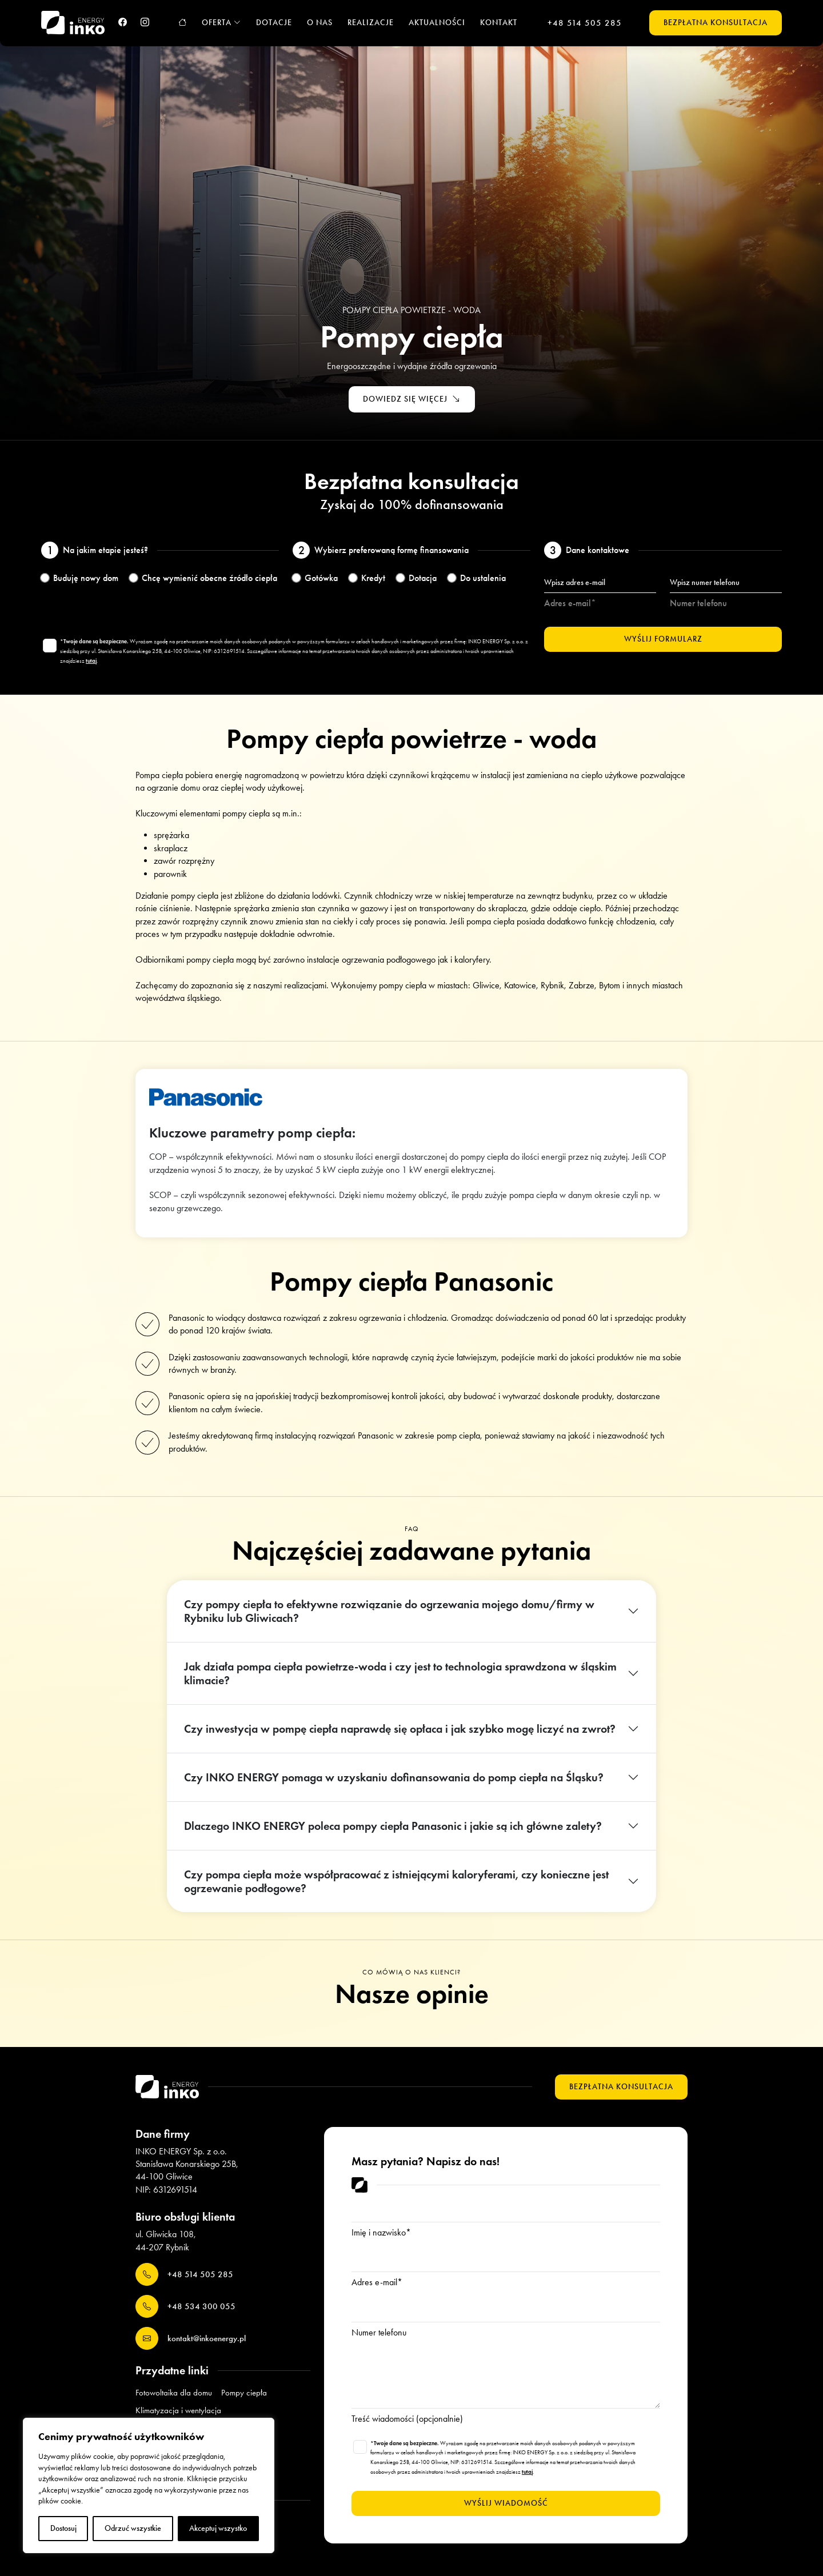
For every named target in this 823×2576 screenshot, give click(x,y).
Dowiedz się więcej (412, 399)
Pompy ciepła (244, 2392)
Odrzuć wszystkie (133, 2528)
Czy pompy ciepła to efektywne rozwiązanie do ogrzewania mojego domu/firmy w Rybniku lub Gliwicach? (389, 1611)
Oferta (221, 22)
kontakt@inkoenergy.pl (190, 2338)
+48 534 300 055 (185, 2306)
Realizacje (370, 22)
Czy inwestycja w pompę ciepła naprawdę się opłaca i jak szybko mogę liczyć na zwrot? (400, 1729)
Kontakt (498, 22)
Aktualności (437, 22)
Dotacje (274, 22)
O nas (320, 22)
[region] (148, 2485)
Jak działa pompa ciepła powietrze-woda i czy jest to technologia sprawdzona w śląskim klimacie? (400, 1673)
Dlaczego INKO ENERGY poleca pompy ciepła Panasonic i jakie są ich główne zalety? (393, 1826)
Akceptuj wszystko (218, 2528)
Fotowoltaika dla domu (173, 2392)
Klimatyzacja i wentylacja (178, 2410)
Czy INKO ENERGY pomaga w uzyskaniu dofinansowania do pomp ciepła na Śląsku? (394, 1777)
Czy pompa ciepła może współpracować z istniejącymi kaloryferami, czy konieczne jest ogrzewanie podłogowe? (396, 1881)
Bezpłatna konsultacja (716, 22)
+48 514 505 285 (585, 23)
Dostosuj (63, 2528)
